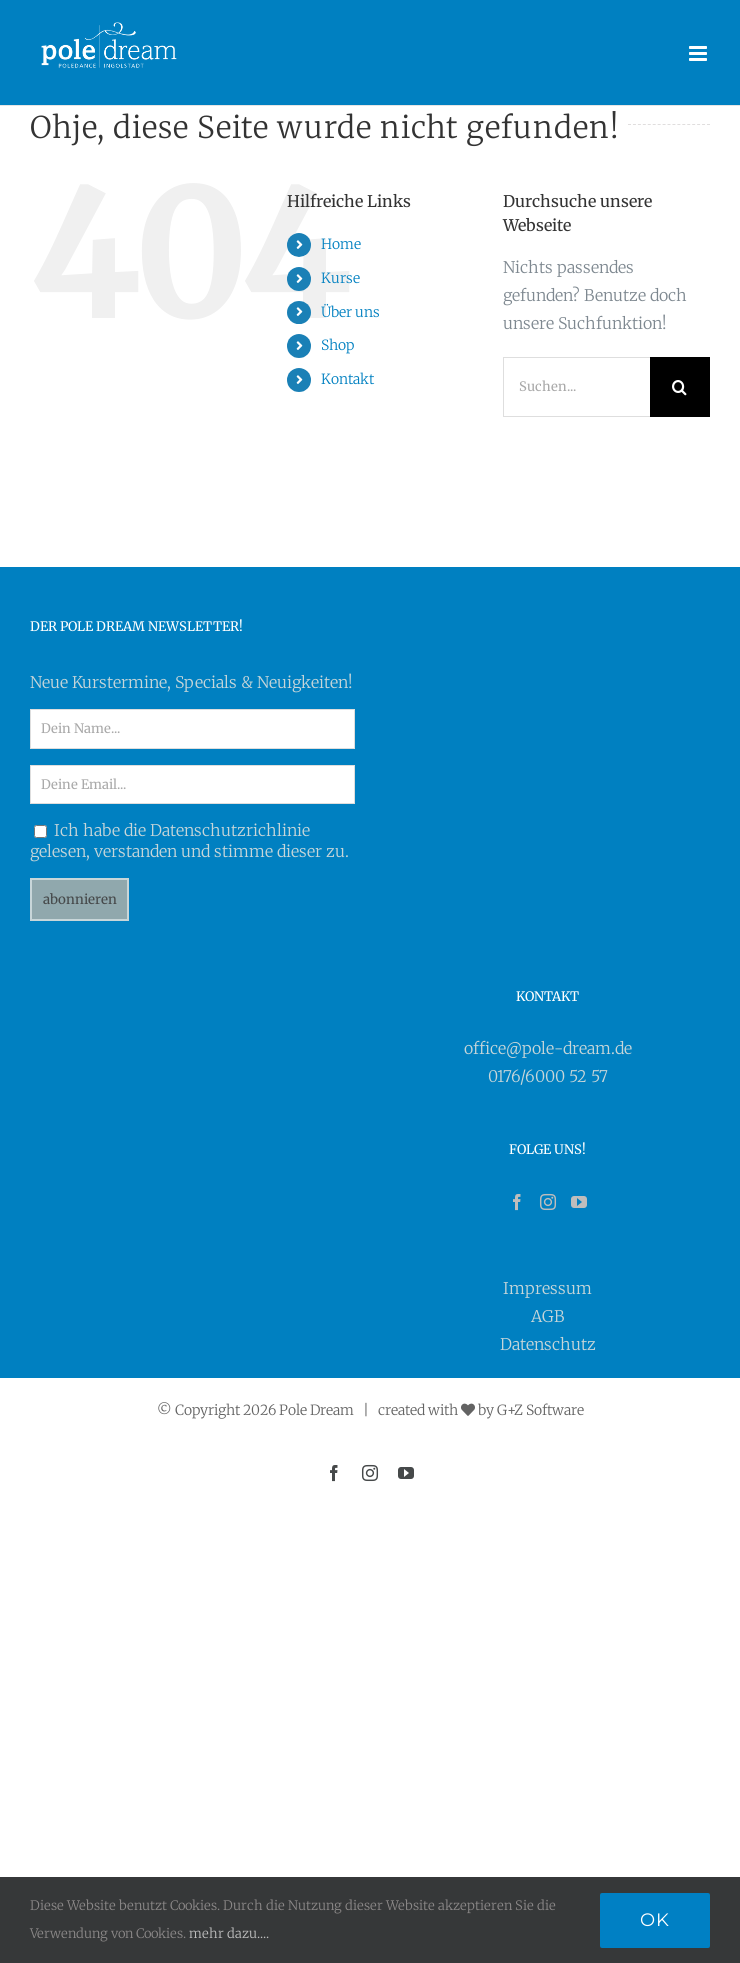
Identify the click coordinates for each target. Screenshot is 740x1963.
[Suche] (680, 387)
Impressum (547, 1288)
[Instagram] (548, 1202)
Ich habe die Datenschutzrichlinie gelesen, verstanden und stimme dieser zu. (189, 840)
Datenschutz (548, 1344)
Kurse (340, 278)
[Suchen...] (576, 387)
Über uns (350, 312)
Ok (655, 1920)
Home (341, 244)
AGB (547, 1316)
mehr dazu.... (229, 1933)
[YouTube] (579, 1202)
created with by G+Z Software (481, 1410)
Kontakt (347, 379)
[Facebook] (517, 1202)
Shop (337, 345)
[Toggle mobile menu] (699, 53)
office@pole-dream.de (548, 1048)
